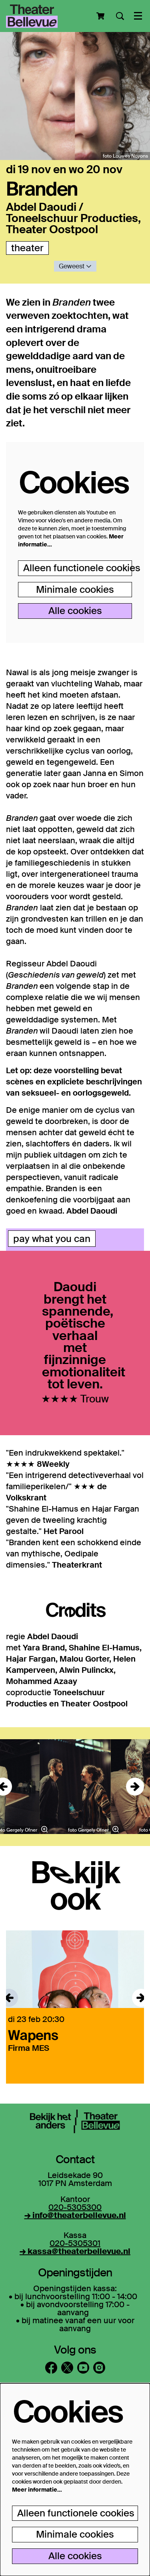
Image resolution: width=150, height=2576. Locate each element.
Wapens (33, 2034)
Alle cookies (75, 610)
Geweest (75, 266)
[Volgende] (135, 1787)
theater (27, 248)
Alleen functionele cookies (77, 568)
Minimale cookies (75, 589)
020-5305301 (75, 2243)
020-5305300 (75, 2207)
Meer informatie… (37, 2489)
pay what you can (51, 1238)
